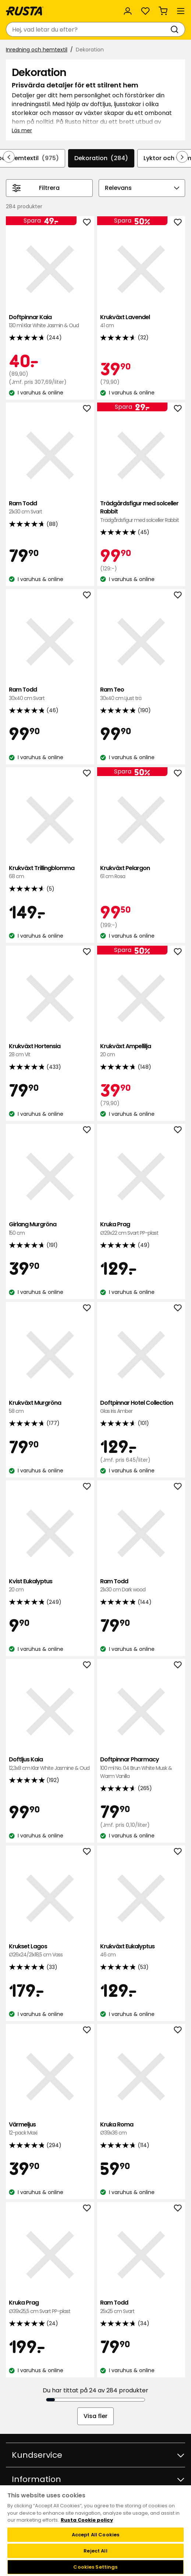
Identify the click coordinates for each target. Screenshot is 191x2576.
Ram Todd (50, 507)
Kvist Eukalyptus (50, 1585)
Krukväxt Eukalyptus (141, 1950)
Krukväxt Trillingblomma (50, 872)
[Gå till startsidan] (24, 11)
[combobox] (88, 29)
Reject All (95, 2550)
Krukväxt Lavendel (141, 321)
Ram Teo (141, 694)
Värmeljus (50, 2129)
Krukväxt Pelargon (141, 872)
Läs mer (22, 130)
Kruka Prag (141, 1228)
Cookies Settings (95, 2567)
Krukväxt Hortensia (50, 1050)
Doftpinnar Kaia (50, 321)
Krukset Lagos (50, 1950)
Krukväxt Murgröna (50, 1407)
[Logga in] (128, 11)
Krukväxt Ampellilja (141, 1050)
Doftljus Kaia (50, 1764)
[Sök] (176, 29)
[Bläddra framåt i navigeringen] (182, 157)
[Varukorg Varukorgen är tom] (163, 11)
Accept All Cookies (95, 2534)
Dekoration (101, 158)
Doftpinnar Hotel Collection (141, 1407)
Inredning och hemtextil (36, 49)
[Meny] (181, 11)
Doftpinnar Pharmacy (141, 1768)
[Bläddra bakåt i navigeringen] (9, 157)
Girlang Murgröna (50, 1228)
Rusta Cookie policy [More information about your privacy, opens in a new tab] (87, 2520)
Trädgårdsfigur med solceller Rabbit (141, 511)
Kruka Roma (141, 2129)
